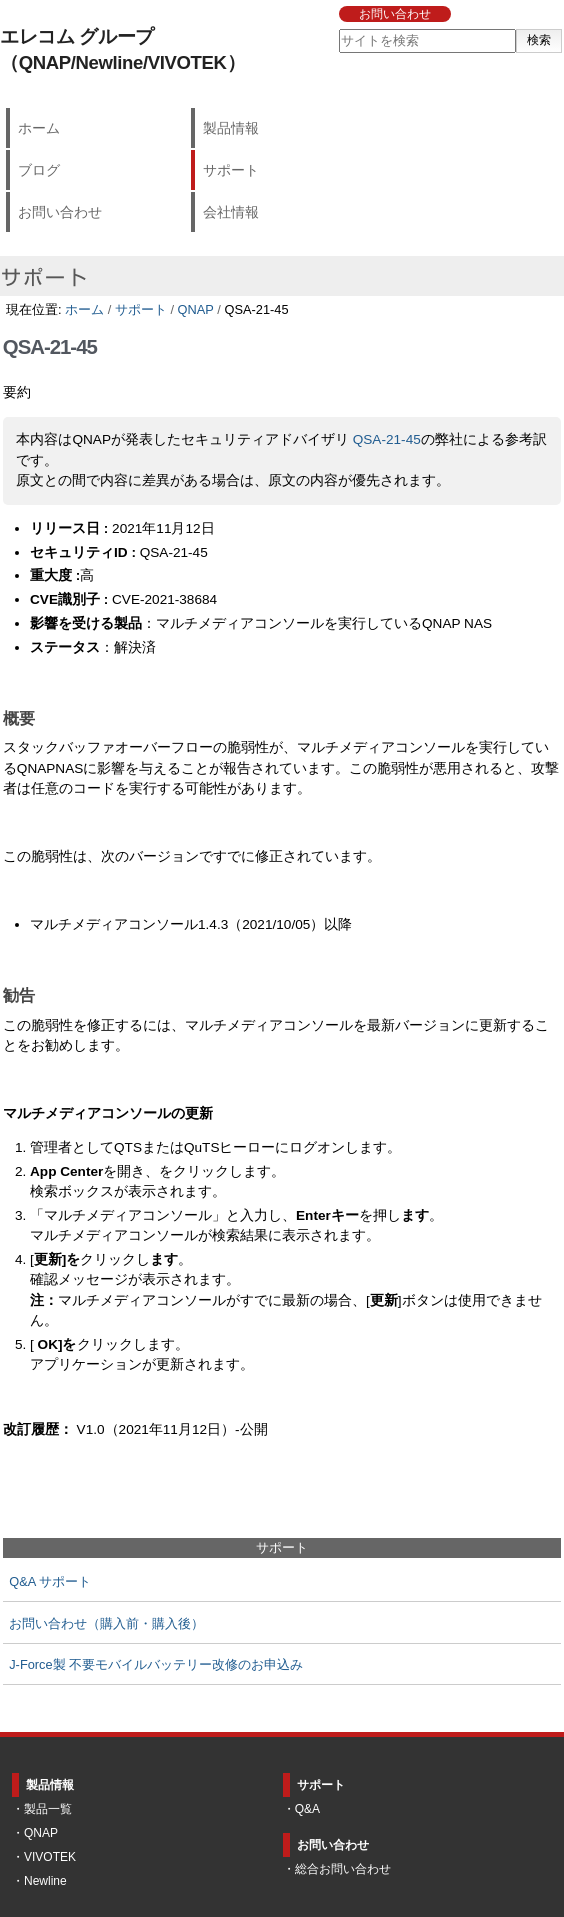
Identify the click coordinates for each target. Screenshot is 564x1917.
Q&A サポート (50, 1581)
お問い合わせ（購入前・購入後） (106, 1623)
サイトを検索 (337, 28)
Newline (45, 1881)
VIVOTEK (50, 1857)
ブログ (39, 170)
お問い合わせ (395, 14)
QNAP (196, 309)
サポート (231, 170)
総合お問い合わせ (343, 1869)
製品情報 (231, 128)
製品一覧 (48, 1809)
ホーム (39, 128)
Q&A (307, 1809)
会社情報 (231, 212)
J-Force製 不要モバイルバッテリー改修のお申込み (156, 1664)
